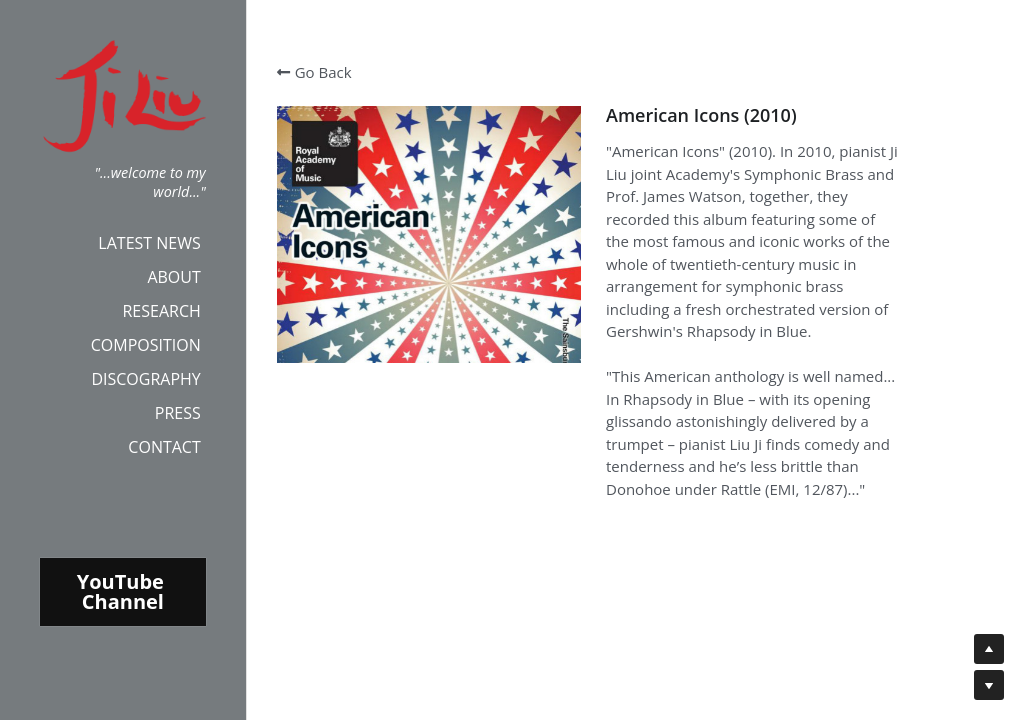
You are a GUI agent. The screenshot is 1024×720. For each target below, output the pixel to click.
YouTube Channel (123, 591)
